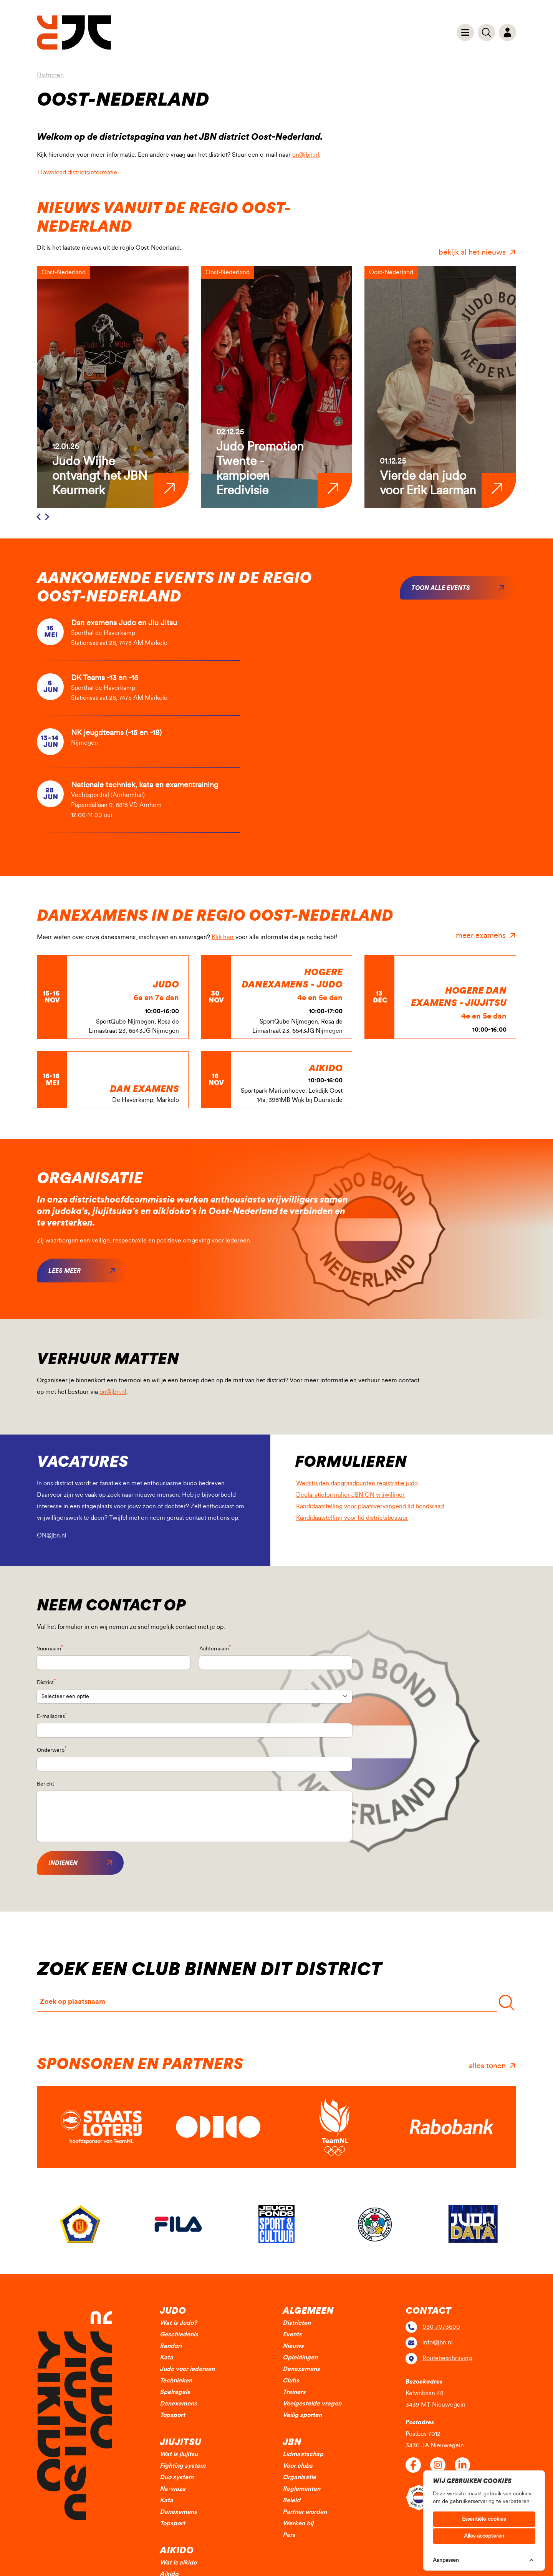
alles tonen (487, 2066)
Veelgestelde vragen (312, 2403)
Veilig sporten (302, 2415)
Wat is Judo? (178, 2323)
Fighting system (182, 2466)
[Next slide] (47, 517)
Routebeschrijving (447, 2358)
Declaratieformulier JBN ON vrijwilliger (355, 1493)
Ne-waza (172, 2489)
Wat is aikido (178, 2562)
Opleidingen (300, 2357)
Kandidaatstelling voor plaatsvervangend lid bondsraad (374, 1505)
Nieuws (293, 2346)
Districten (50, 75)
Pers (289, 2535)
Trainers (294, 2392)
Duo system (177, 2477)
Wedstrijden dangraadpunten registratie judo (361, 1482)
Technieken (176, 2380)
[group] (113, 387)
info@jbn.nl (437, 2342)
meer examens (481, 935)
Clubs (291, 2380)
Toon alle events (440, 588)
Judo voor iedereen (187, 2369)
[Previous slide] (39, 517)
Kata (166, 2357)
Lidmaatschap (303, 2454)
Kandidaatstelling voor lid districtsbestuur (356, 1516)
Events (292, 2334)
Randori (171, 2346)
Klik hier (223, 937)
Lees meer (64, 1271)
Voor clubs (298, 2466)
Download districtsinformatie (82, 171)
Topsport (172, 2415)
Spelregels (175, 2392)
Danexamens (178, 2403)
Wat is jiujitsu (179, 2454)
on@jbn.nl (305, 155)
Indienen (63, 1863)
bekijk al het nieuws (472, 252)
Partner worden (305, 2512)
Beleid (291, 2500)
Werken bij (298, 2523)
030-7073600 (441, 2327)
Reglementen (301, 2489)
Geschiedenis (179, 2334)
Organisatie (299, 2477)
